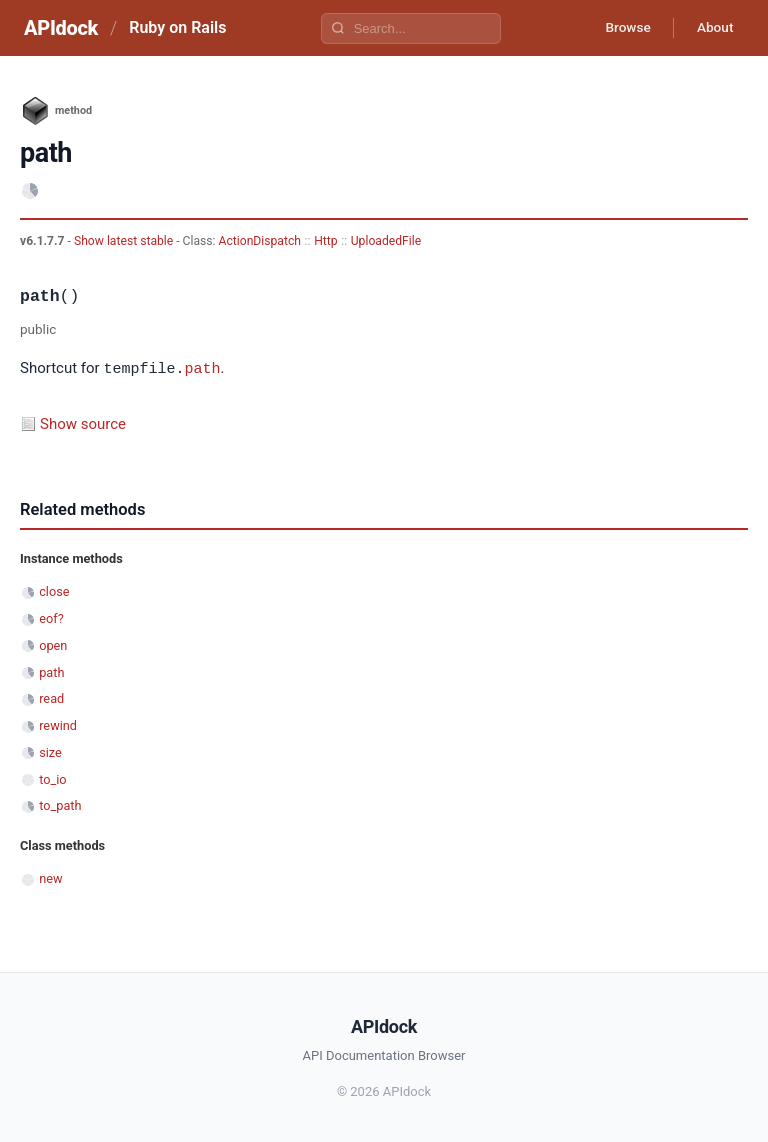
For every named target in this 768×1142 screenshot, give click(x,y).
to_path (60, 804)
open (53, 644)
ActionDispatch (260, 241)
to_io (52, 778)
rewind (58, 724)
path (202, 368)
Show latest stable (125, 241)
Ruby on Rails (177, 27)
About (713, 28)
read (51, 697)
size (50, 751)
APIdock (61, 28)
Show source (83, 423)
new (50, 877)
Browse (622, 28)
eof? (51, 617)
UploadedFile (386, 241)
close (54, 590)
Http (325, 241)
